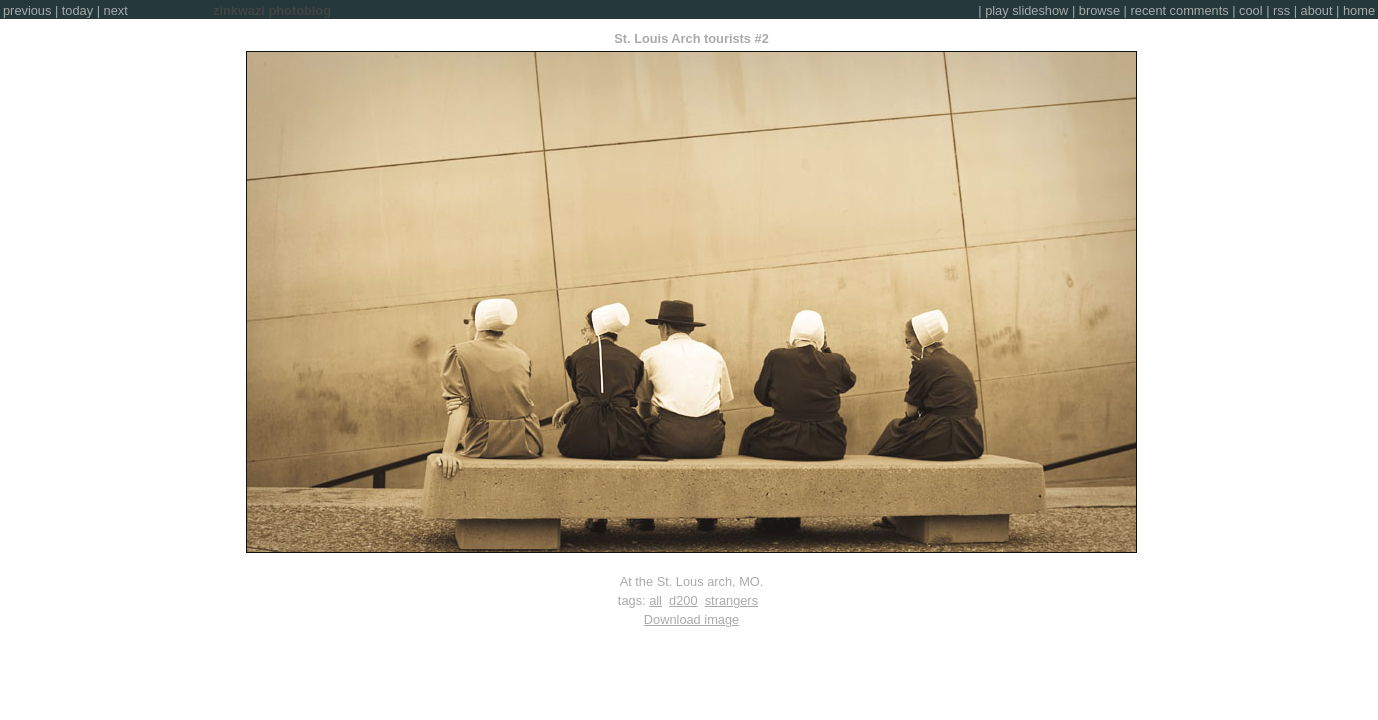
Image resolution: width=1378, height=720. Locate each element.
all (655, 600)
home (1359, 10)
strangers (731, 600)
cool (1250, 10)
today (77, 10)
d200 (683, 600)
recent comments (1180, 10)
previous (27, 10)
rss (1281, 10)
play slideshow (1026, 10)
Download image (691, 619)
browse (1099, 10)
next (116, 10)
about (1317, 10)
